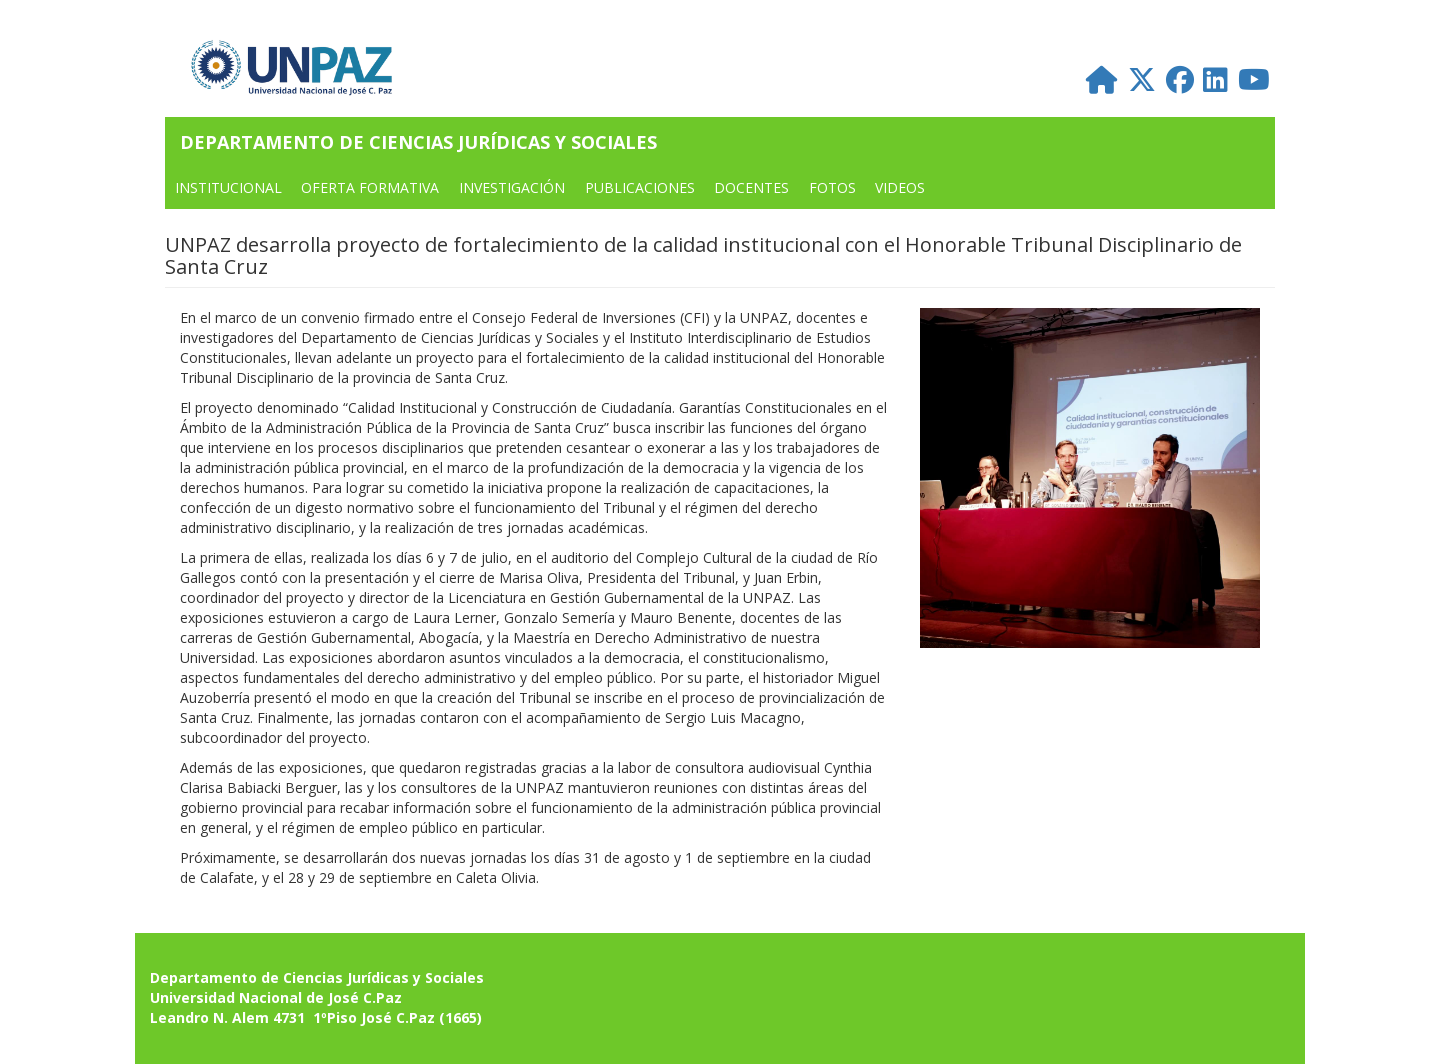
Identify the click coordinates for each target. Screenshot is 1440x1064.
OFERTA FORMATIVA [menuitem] (370, 187)
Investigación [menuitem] (512, 187)
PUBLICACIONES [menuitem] (640, 187)
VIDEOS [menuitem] (900, 187)
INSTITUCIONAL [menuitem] (228, 187)
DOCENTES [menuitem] (751, 187)
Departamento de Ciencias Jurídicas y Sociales (418, 142)
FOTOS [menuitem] (832, 187)
